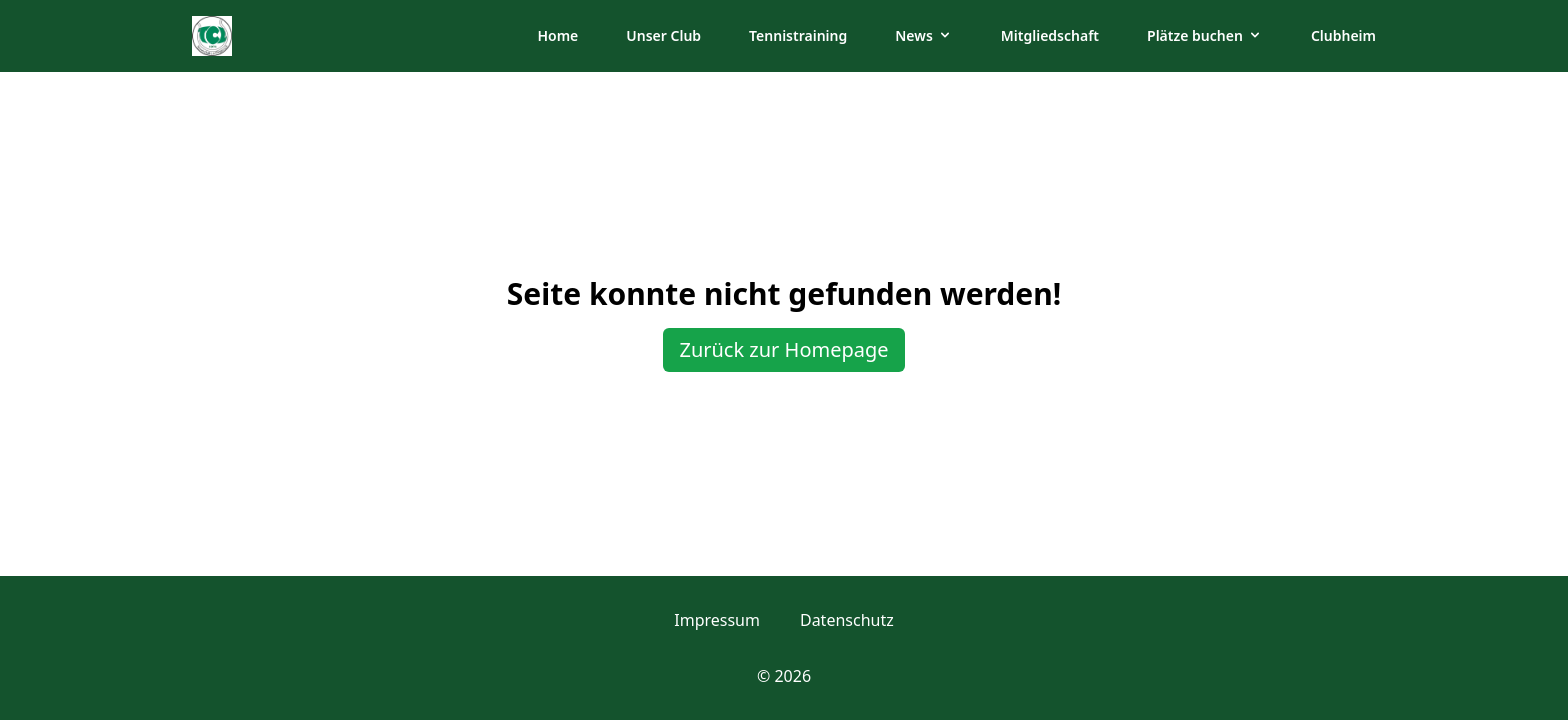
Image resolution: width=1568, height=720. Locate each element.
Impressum (717, 620)
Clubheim (1343, 35)
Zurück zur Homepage (783, 349)
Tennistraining (798, 35)
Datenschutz (847, 620)
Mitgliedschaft (1050, 35)
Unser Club (663, 35)
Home (557, 35)
